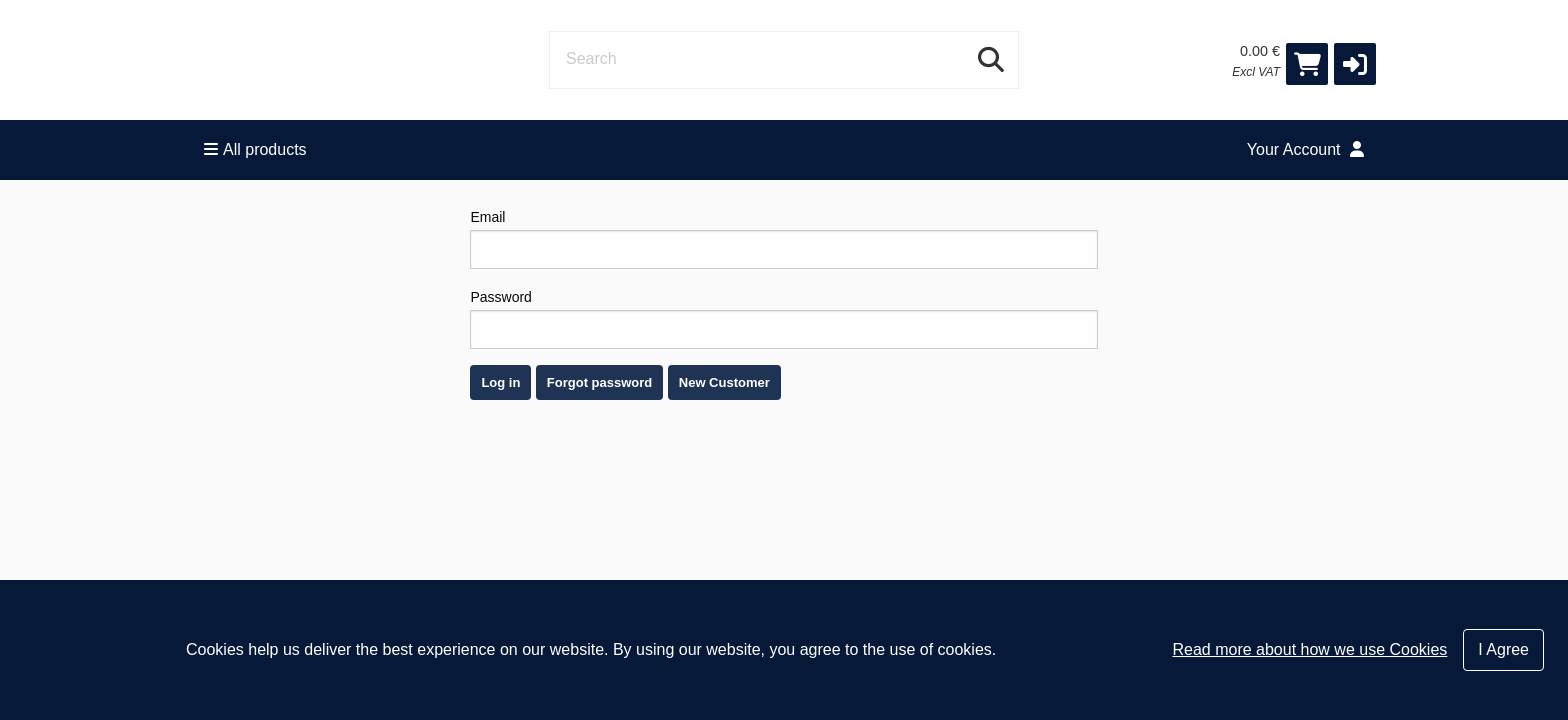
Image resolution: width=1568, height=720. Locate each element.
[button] (1355, 64)
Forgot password (599, 382)
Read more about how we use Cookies (1309, 649)
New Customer (724, 382)
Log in (500, 382)
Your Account (1305, 149)
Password (783, 319)
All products (255, 149)
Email (783, 239)
